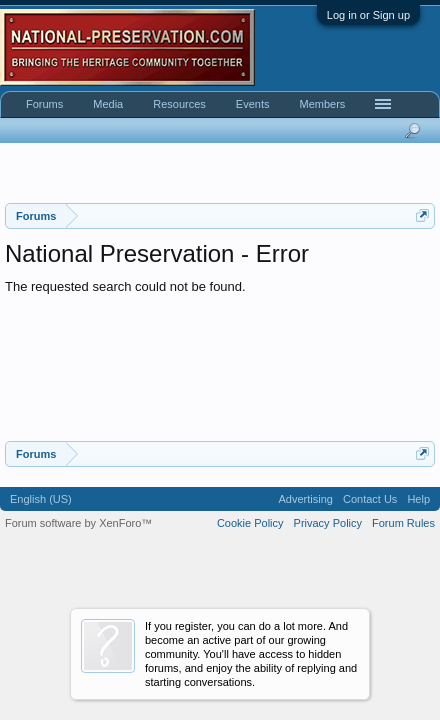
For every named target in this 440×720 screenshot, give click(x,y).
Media (108, 104)
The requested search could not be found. (125, 286)
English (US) (41, 499)
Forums (44, 104)
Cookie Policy (250, 523)
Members (322, 104)
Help (418, 499)
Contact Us (370, 499)
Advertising (306, 499)
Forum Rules (403, 523)
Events (253, 104)
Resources (179, 104)
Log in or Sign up (368, 15)
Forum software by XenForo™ (78, 523)
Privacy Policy (328, 523)
